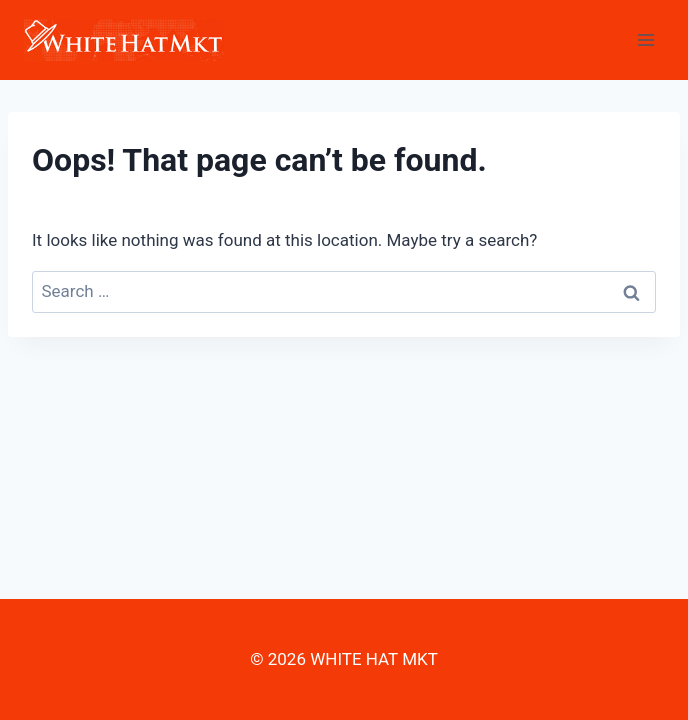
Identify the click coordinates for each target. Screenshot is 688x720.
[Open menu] (645, 39)
